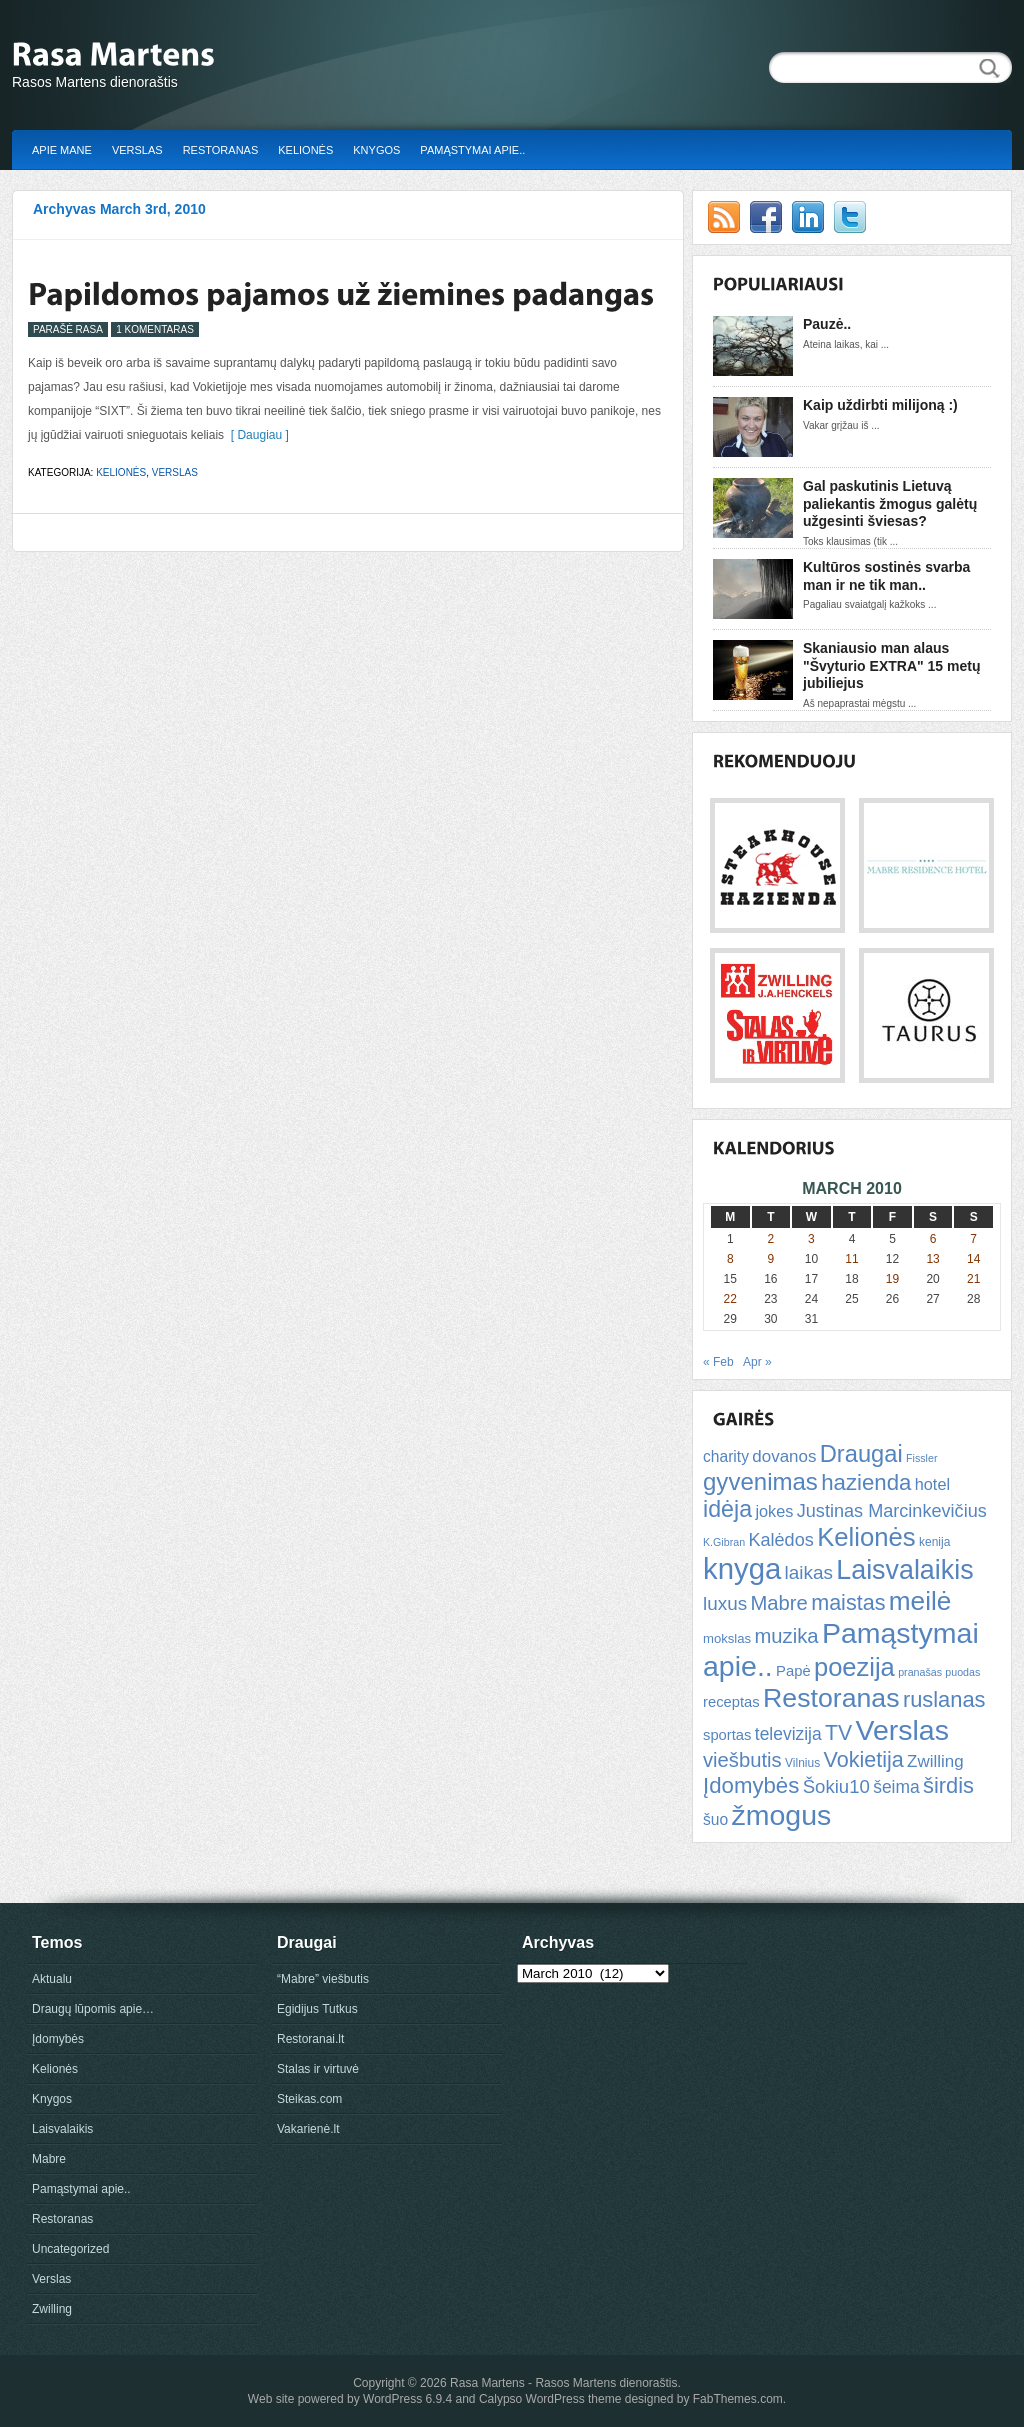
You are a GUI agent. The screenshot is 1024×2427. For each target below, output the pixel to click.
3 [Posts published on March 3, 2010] (811, 1239)
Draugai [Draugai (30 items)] (861, 1454)
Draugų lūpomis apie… (93, 2009)
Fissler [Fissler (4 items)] (921, 1458)
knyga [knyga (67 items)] (742, 1568)
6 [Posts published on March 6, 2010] (933, 1239)
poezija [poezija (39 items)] (854, 1667)
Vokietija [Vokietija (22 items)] (863, 1759)
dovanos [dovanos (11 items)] (784, 1456)
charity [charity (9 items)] (726, 1456)
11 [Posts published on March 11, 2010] (851, 1259)
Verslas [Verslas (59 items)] (901, 1730)
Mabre (49, 2159)
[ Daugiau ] (256, 435)
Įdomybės (58, 2039)
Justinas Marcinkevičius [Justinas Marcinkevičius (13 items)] (892, 1511)
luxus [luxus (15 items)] (725, 1603)
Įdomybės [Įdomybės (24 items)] (751, 1785)
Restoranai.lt (310, 2039)
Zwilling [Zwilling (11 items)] (935, 1761)
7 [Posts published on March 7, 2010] (973, 1239)
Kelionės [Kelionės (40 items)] (866, 1537)
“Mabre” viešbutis (323, 1979)
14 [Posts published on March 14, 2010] (973, 1259)
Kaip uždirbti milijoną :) (880, 405)
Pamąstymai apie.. (472, 150)
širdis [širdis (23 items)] (948, 1785)
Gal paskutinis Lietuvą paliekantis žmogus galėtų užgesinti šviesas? (890, 503)
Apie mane (62, 150)
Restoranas (221, 150)
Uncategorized (70, 2249)
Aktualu (52, 1979)
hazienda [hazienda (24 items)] (866, 1482)
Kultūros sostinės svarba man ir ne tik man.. (886, 576)
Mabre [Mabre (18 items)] (778, 1603)
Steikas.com (309, 2099)
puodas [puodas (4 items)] (962, 1672)
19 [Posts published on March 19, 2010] (892, 1279)
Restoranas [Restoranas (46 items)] (831, 1698)
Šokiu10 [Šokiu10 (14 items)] (836, 1786)
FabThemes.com (738, 2399)
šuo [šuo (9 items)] (715, 1819)
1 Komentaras (155, 329)
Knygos (376, 150)
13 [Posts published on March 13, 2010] (932, 1259)
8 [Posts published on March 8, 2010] (730, 1259)
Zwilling (52, 2309)
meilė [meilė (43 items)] (920, 1601)
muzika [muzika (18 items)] (786, 1636)
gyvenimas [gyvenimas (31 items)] (760, 1481)
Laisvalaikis (62, 2129)
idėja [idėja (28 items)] (727, 1509)
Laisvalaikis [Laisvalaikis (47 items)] (904, 1570)
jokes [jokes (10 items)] (774, 1511)
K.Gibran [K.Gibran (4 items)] (724, 1542)
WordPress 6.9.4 (407, 2399)
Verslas (137, 150)
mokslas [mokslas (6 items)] (727, 1638)
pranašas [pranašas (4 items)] (920, 1672)
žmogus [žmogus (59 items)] (782, 1815)
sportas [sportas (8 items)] (727, 1735)
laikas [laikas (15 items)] (809, 1572)
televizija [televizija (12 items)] (788, 1734)
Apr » (757, 1362)
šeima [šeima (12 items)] (896, 1787)
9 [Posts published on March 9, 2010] (771, 1259)
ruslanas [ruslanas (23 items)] (944, 1699)
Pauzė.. (827, 324)
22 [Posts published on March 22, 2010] (730, 1299)
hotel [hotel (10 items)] (932, 1484)
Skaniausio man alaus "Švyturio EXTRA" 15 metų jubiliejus (891, 665)
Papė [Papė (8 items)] (793, 1671)
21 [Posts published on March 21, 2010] (973, 1279)
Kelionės (305, 150)
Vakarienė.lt (308, 2129)
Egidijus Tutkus (317, 2009)
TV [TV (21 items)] (838, 1732)
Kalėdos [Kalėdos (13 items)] (780, 1540)
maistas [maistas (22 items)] (848, 1602)
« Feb (718, 1362)
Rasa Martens (487, 2383)
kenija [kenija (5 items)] (934, 1542)
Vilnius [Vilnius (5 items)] (802, 1763)
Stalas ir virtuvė (318, 2069)
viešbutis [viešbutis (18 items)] (742, 1760)
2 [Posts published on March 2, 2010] (771, 1239)
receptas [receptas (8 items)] (731, 1702)
